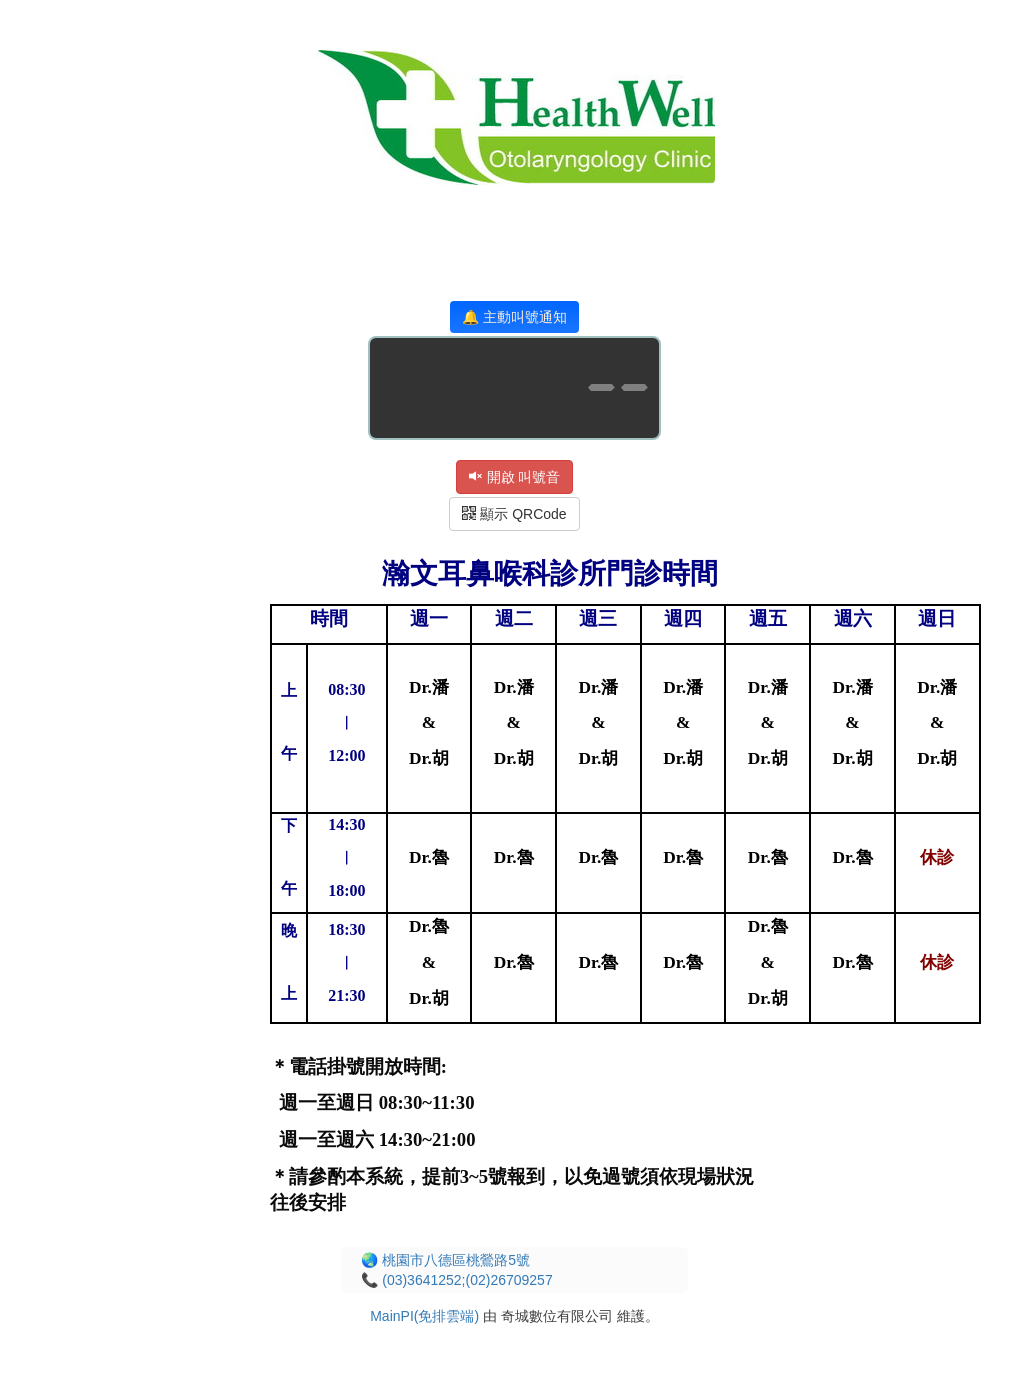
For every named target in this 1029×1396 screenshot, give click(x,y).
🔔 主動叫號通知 (514, 317)
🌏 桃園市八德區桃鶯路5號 (445, 1260)
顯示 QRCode (514, 514)
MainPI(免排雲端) (424, 1316)
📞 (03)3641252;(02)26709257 (456, 1280)
